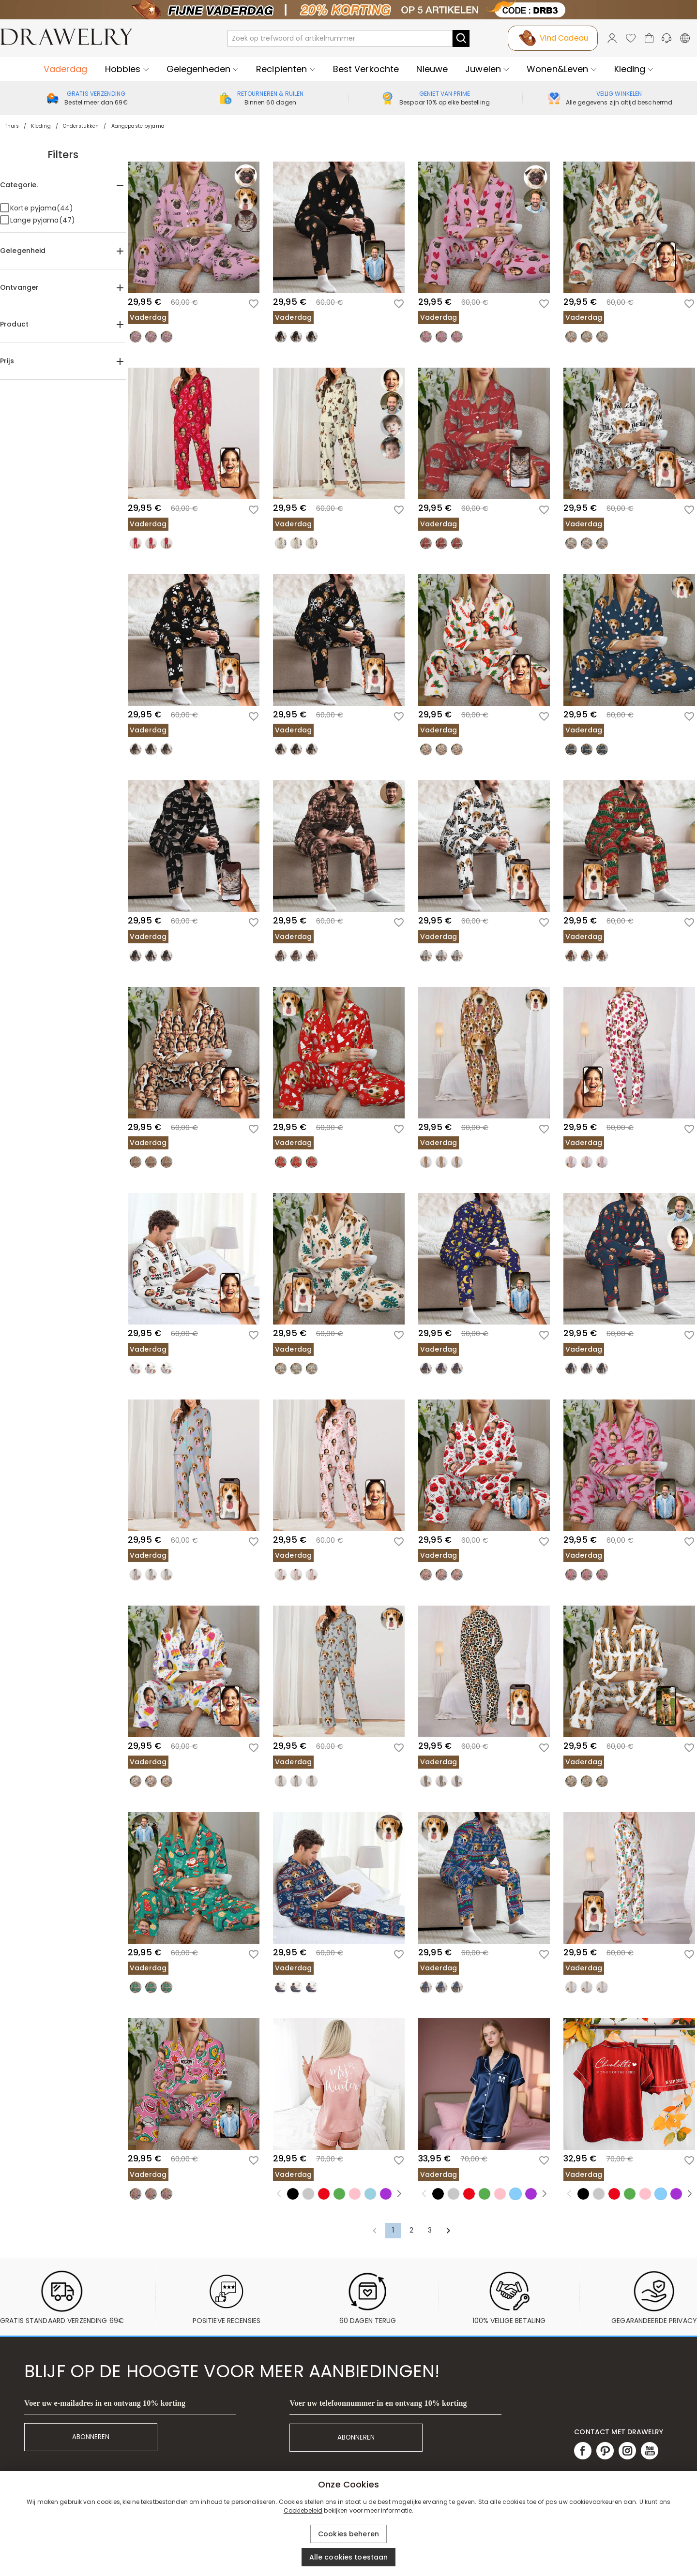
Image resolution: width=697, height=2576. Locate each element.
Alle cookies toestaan (348, 2557)
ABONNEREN (90, 2437)
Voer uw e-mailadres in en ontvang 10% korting (104, 2403)
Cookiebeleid (303, 2510)
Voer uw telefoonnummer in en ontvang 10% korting (378, 2403)
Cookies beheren (348, 2534)
